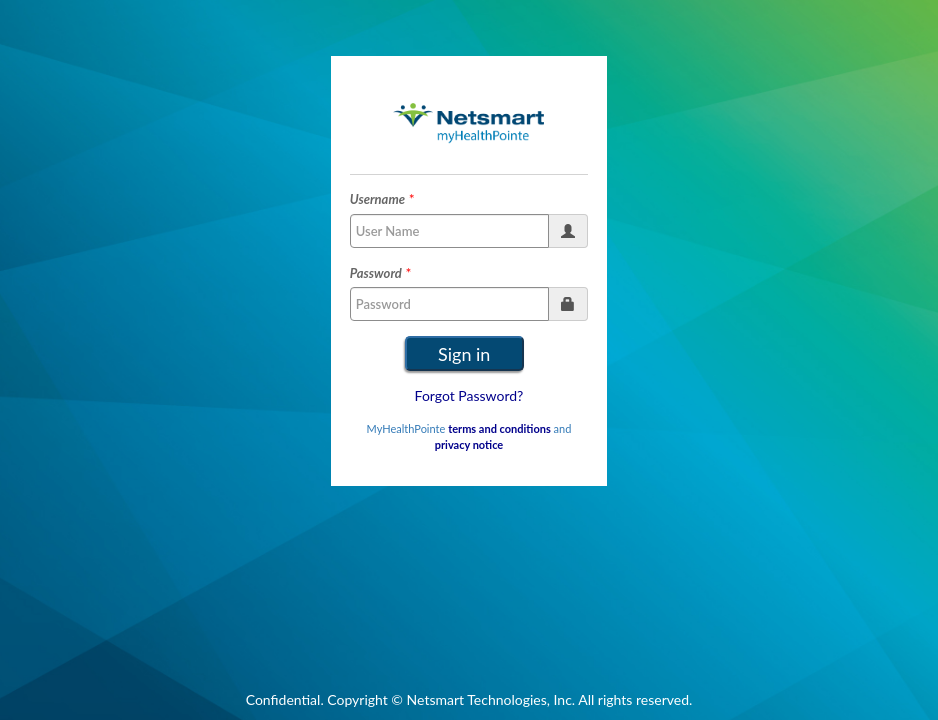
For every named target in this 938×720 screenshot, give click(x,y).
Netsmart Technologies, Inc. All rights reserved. (550, 699)
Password (376, 273)
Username (377, 199)
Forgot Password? (469, 395)
